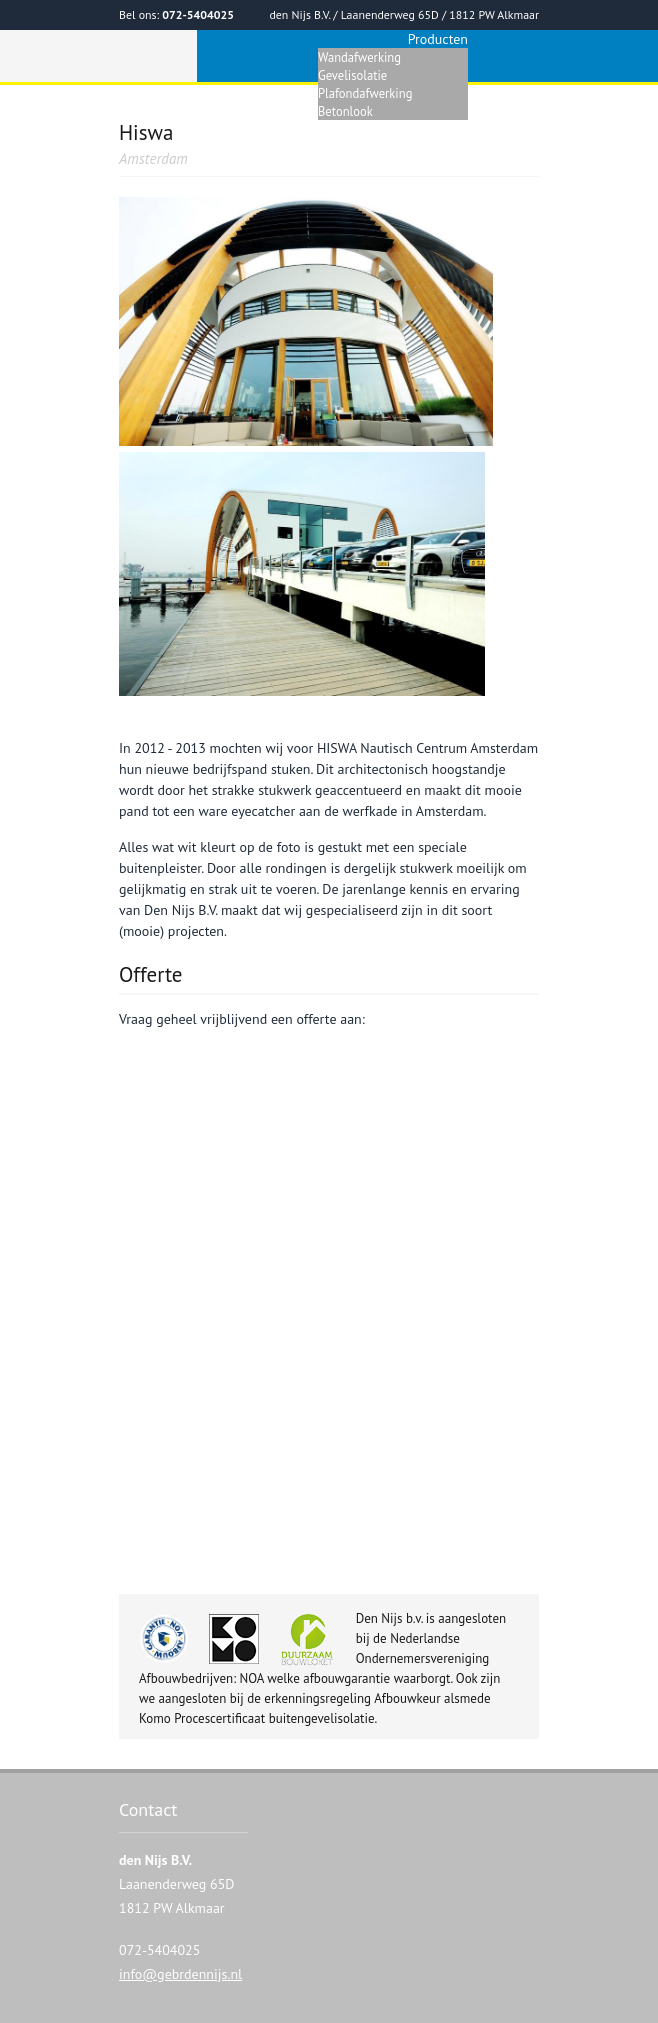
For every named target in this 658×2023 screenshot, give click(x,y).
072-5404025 (198, 14)
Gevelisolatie (352, 75)
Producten (438, 39)
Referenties (505, 111)
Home (296, 111)
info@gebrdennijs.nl (180, 1974)
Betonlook (345, 111)
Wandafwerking (359, 57)
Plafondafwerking (365, 93)
